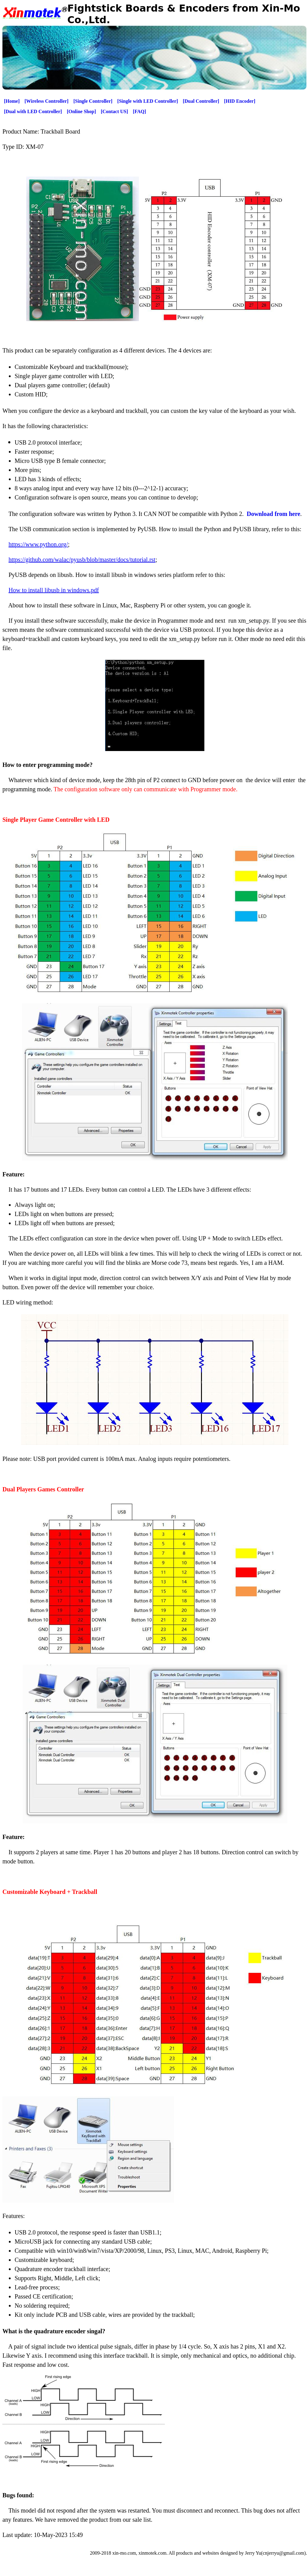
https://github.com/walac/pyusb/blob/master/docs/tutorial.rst (82, 559)
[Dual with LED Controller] (33, 111)
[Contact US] (114, 111)
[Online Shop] (81, 111)
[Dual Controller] (201, 101)
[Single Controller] (92, 101)
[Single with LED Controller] (147, 101)
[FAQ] (139, 111)
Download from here (273, 513)
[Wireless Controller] (47, 101)
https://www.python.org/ (38, 544)
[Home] (12, 101)
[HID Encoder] (240, 101)
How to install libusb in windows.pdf (54, 590)
